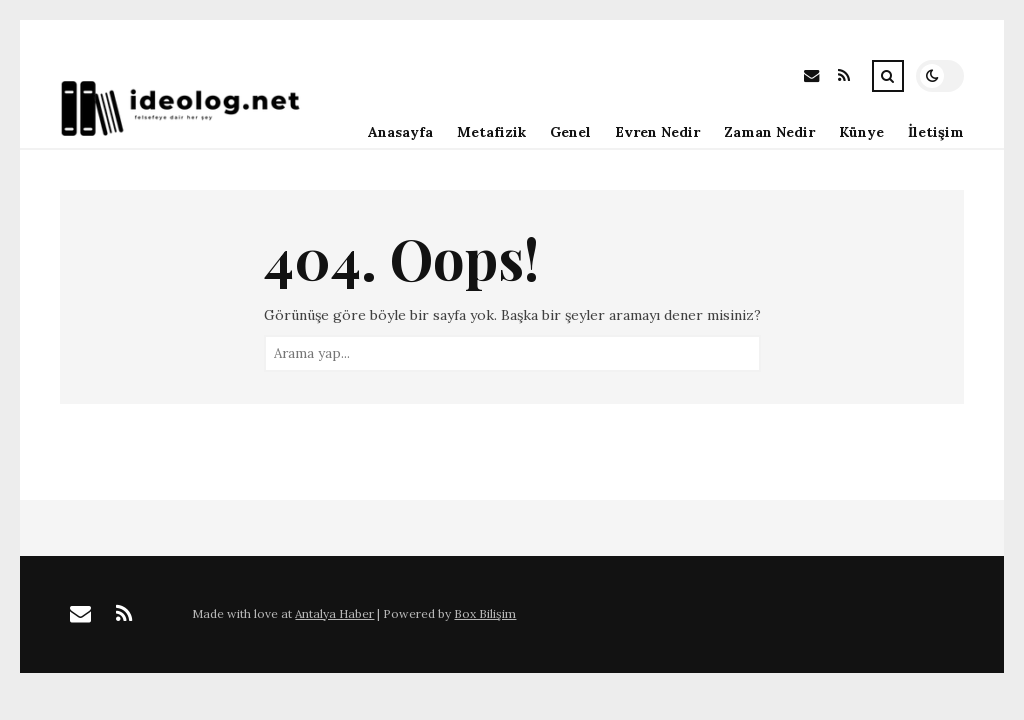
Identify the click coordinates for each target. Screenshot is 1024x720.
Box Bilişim (485, 613)
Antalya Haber (334, 613)
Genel (570, 132)
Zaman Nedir (769, 132)
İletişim (936, 132)
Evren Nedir (657, 132)
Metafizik (491, 132)
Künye (861, 132)
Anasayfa (400, 132)
